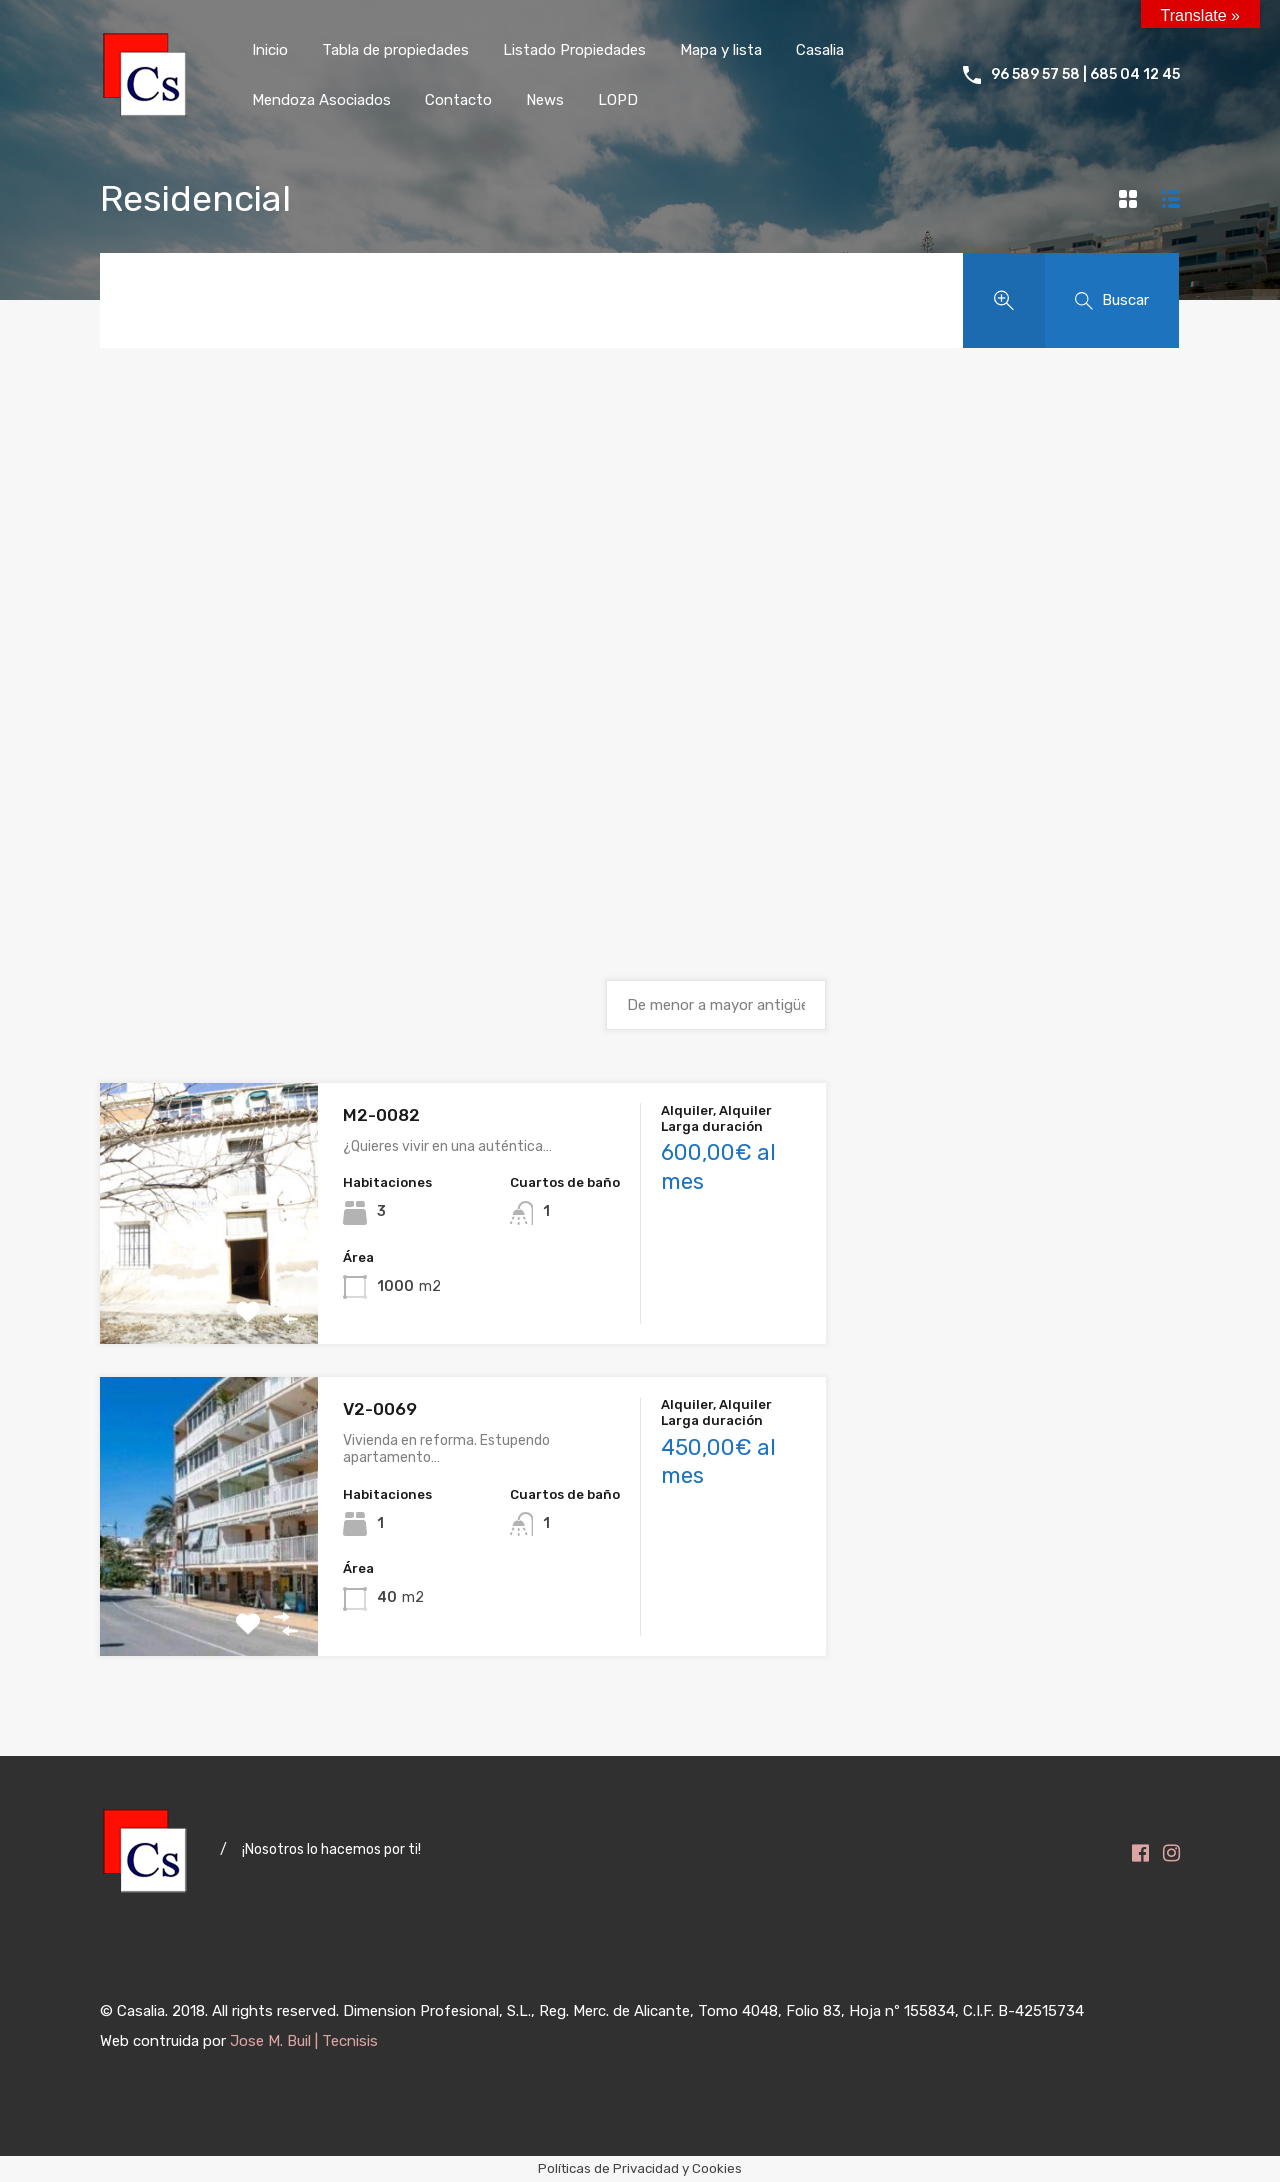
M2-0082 (381, 1115)
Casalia (820, 50)
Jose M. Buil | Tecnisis (304, 2041)
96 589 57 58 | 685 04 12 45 (1085, 75)
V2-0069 (380, 1409)
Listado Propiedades (574, 50)
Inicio (270, 50)
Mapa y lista (721, 50)
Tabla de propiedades (395, 50)
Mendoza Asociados (321, 100)
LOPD (618, 100)
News (545, 100)
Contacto (458, 100)
